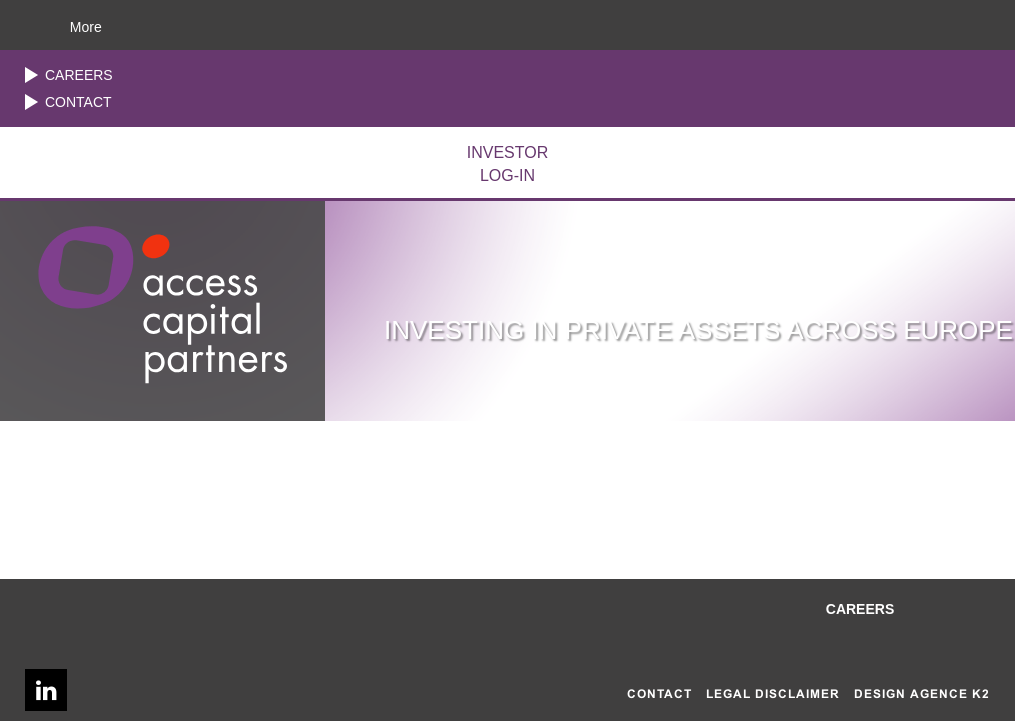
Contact (78, 102)
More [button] (86, 27)
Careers (79, 75)
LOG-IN (507, 163)
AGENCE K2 (950, 694)
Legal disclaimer (773, 694)
